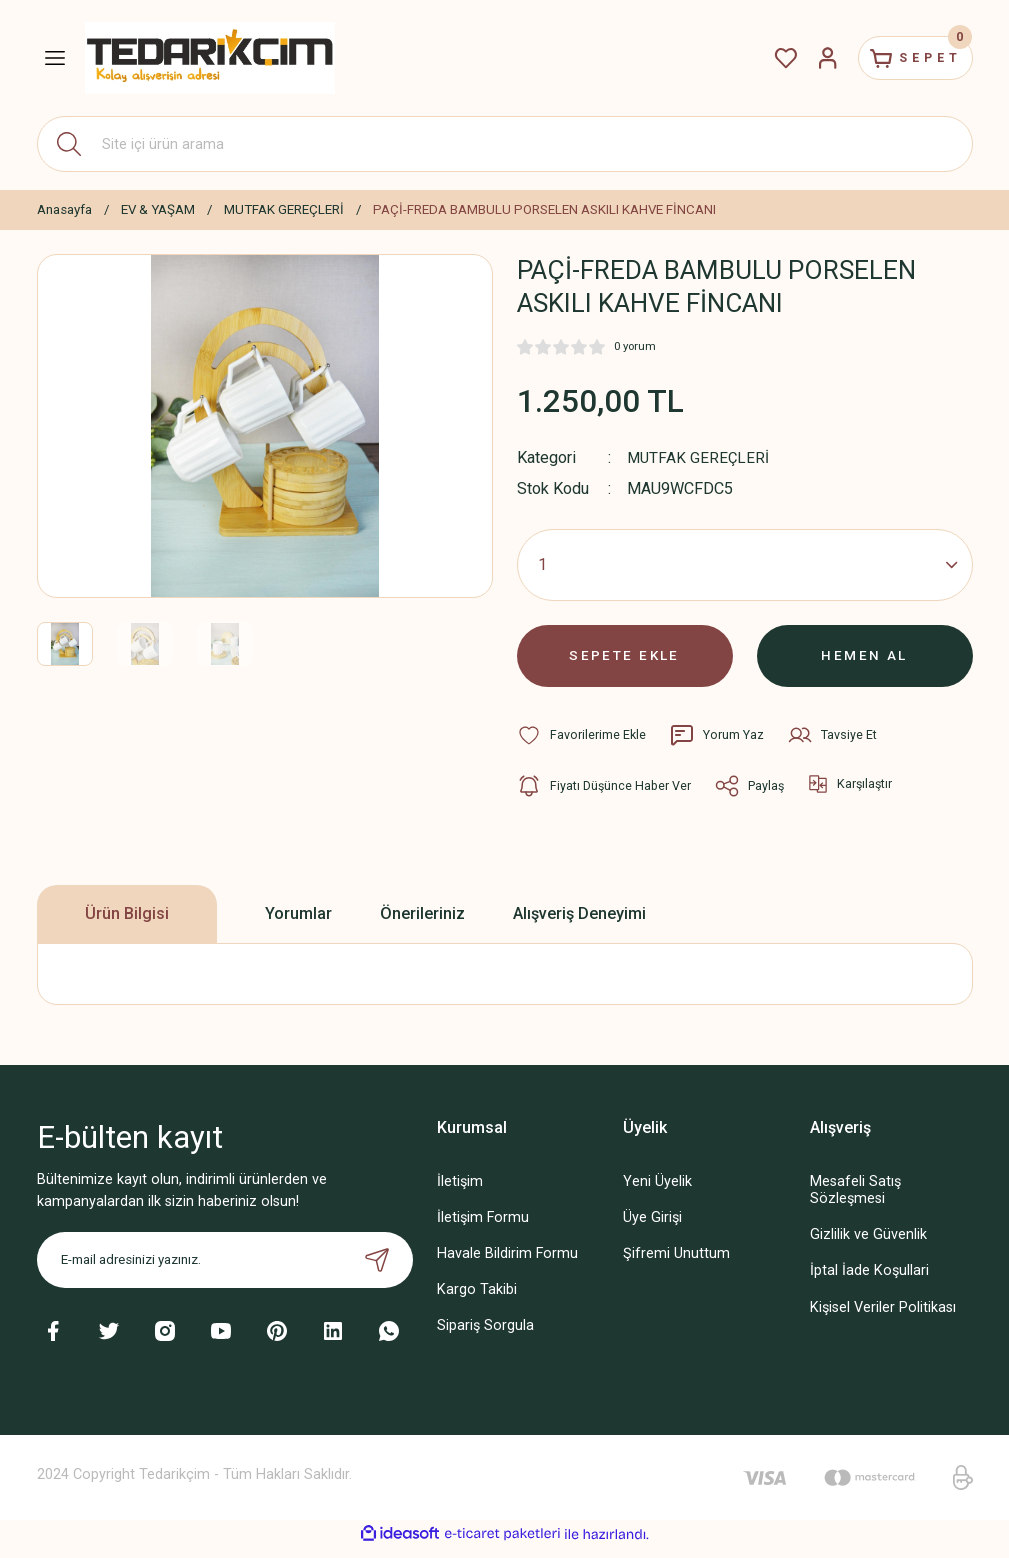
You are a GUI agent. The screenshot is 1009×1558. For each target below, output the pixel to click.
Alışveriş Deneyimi (579, 923)
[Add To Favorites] (582, 745)
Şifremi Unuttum (676, 1262)
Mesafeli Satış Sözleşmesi (855, 1199)
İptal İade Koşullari (869, 1280)
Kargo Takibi (477, 1299)
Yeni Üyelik (657, 1190)
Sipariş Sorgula (485, 1335)
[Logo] (210, 57)
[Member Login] (809, 58)
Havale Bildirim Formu (507, 1262)
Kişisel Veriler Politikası (883, 1316)
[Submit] (377, 1269)
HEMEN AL (864, 660)
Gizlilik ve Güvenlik (868, 1244)
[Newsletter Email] (225, 1269)
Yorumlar (298, 923)
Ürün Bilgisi (127, 923)
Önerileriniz (422, 923)
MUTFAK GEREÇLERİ (699, 457)
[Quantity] (745, 565)
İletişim (460, 1190)
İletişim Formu (483, 1226)
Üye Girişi (652, 1226)
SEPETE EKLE (625, 660)
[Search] (505, 144)
